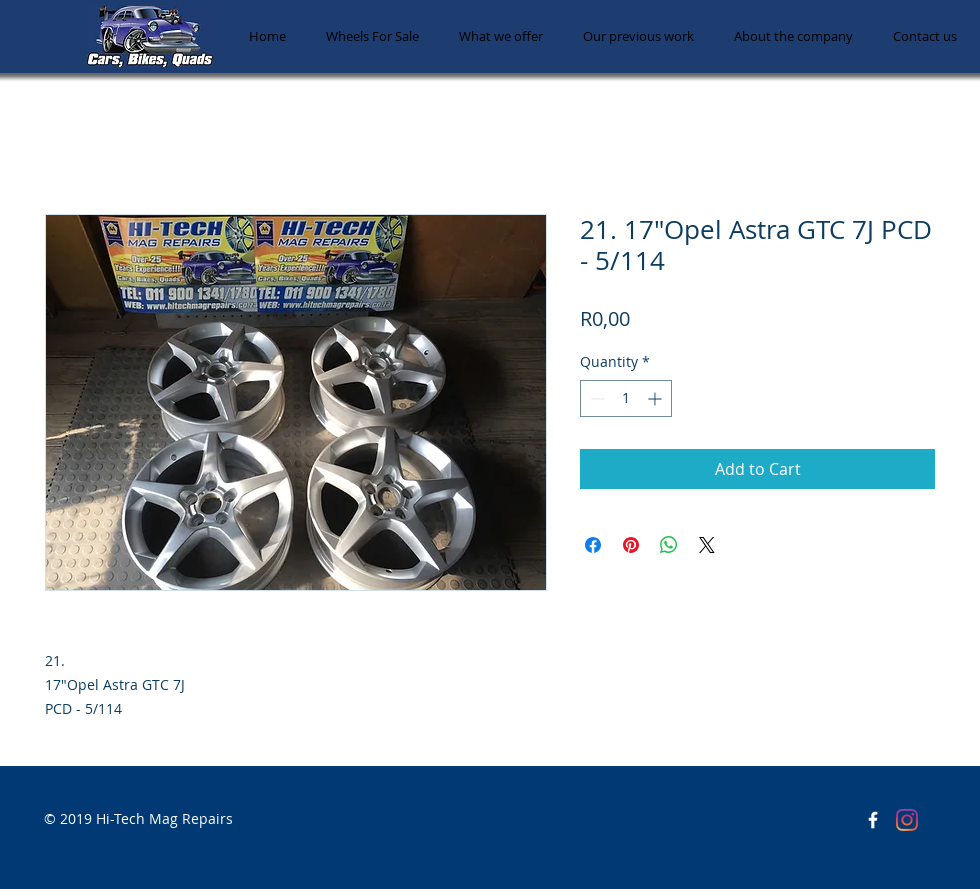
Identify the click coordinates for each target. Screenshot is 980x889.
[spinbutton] (626, 398)
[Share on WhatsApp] (669, 545)
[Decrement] (595, 398)
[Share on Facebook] (593, 545)
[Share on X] (707, 545)
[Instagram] (907, 820)
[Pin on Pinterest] (631, 545)
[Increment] (656, 398)
